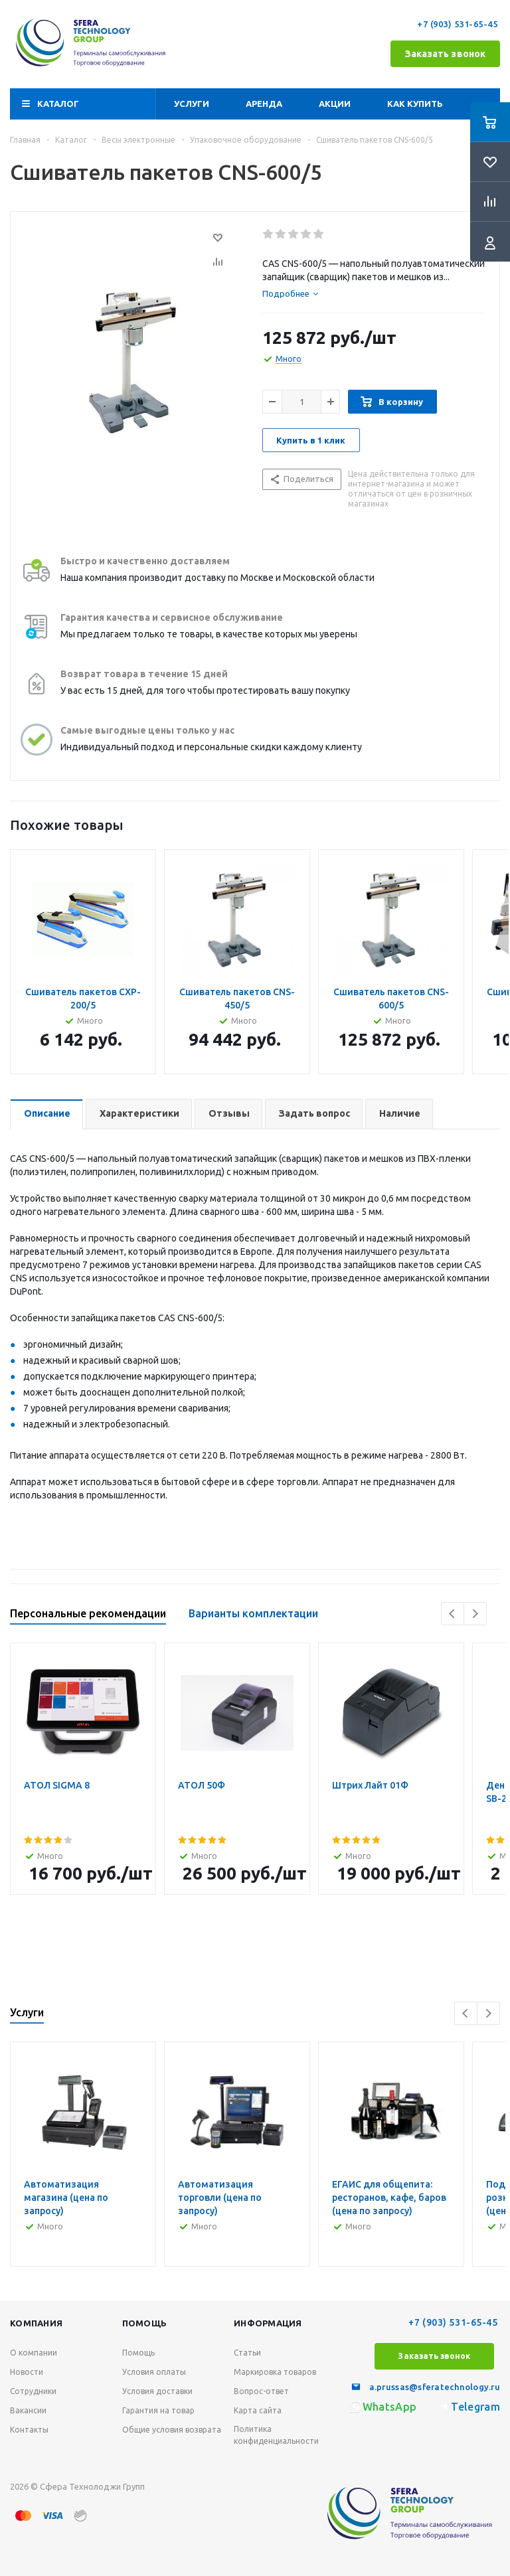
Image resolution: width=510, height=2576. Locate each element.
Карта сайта (258, 2410)
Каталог (58, 103)
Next (475, 1614)
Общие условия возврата (171, 2429)
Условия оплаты (154, 2372)
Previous (453, 1614)
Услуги (191, 103)
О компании (33, 2352)
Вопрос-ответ (261, 2391)
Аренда (264, 103)
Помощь (138, 2352)
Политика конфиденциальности (276, 2435)
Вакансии (28, 2410)
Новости (26, 2372)
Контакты (29, 2429)
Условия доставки (157, 2391)
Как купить (415, 103)
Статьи (247, 2352)
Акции (335, 103)
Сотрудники (33, 2391)
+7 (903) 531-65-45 (458, 24)
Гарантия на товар (158, 2410)
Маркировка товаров (275, 2372)
